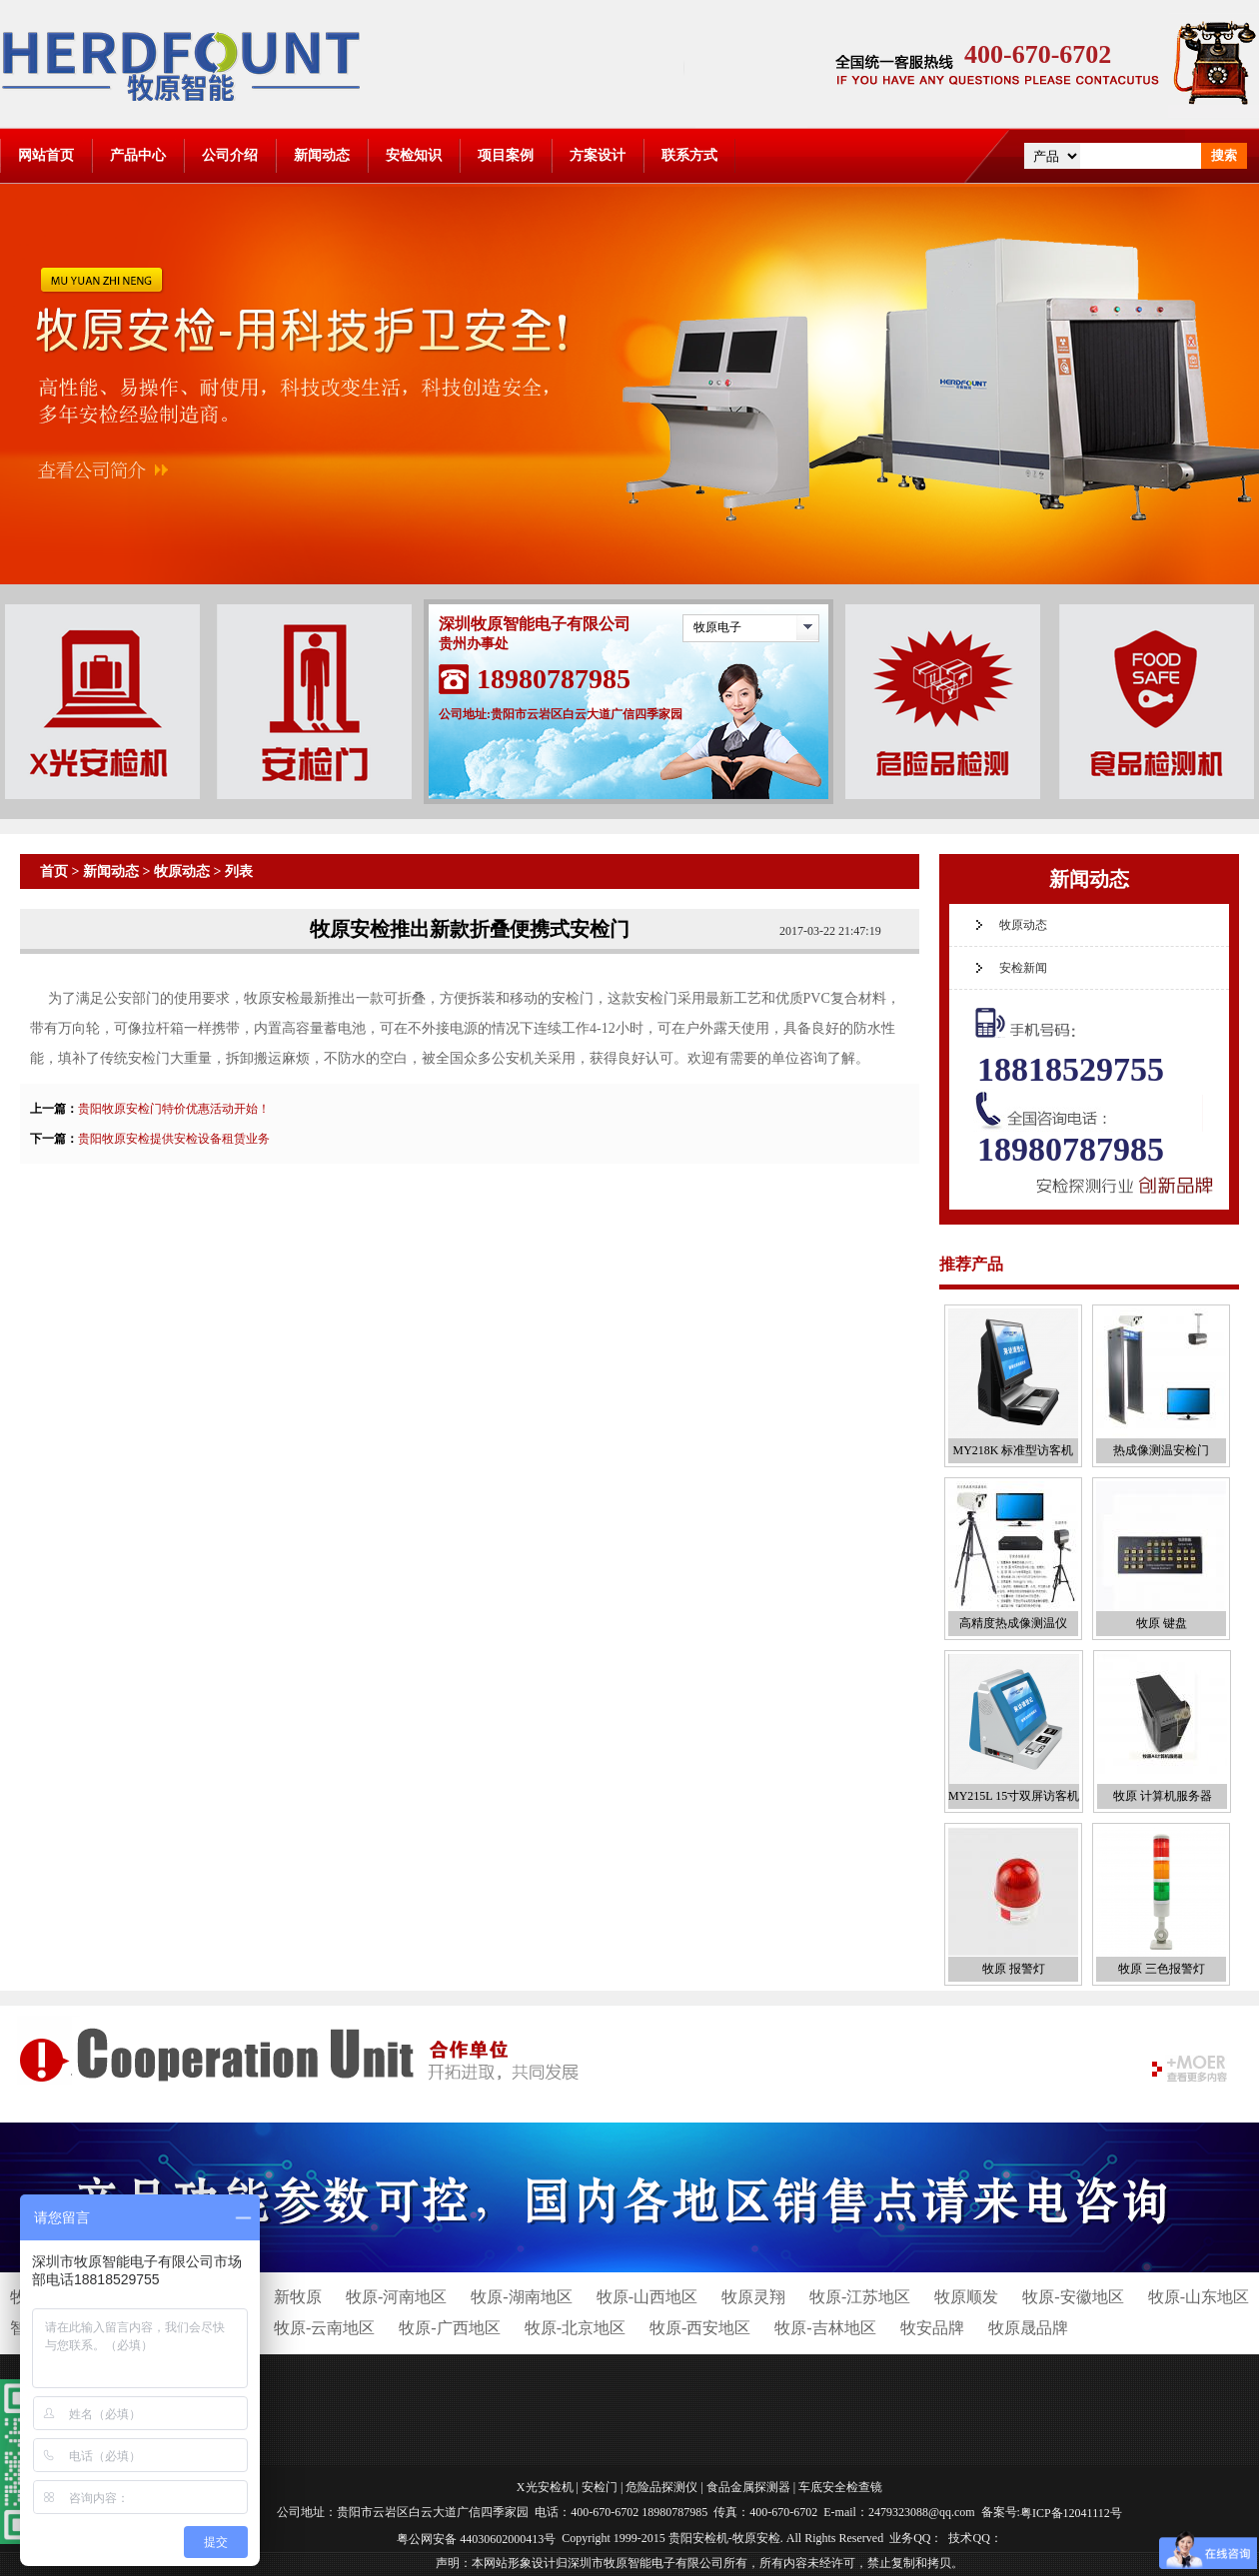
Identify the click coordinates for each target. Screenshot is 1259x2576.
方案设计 (598, 155)
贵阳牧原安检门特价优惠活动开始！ (174, 1109)
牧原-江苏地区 (859, 2296)
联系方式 (689, 155)
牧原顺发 (966, 2296)
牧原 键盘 (1161, 1623)
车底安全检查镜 (840, 2487)
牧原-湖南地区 (521, 2296)
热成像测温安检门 (1161, 1450)
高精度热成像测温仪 (1013, 1623)
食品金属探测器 (748, 2487)
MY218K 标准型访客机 (1012, 1450)
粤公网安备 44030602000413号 (476, 2538)
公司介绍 (230, 155)
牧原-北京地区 (575, 2327)
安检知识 (414, 155)
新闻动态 (322, 155)
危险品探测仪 (661, 2487)
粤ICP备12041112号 (1071, 2513)
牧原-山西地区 (647, 2296)
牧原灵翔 (753, 2296)
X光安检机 (545, 2487)
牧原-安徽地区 (1072, 2296)
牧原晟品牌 (1028, 2327)
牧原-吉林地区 (824, 2327)
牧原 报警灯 (1013, 1969)
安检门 (600, 2487)
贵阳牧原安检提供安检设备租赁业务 (174, 1139)
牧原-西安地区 (699, 2327)
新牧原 (298, 2296)
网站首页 (46, 155)
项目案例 (506, 155)
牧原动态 (182, 871)
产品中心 (138, 155)
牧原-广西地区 (449, 2327)
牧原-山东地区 (1198, 2296)
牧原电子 (717, 627)
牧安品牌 (932, 2327)
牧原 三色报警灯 (1161, 1969)
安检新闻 (1023, 968)
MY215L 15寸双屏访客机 (1013, 1796)
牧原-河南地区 (396, 2296)
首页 (54, 871)
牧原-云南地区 (324, 2327)
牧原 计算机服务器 (1162, 1796)
